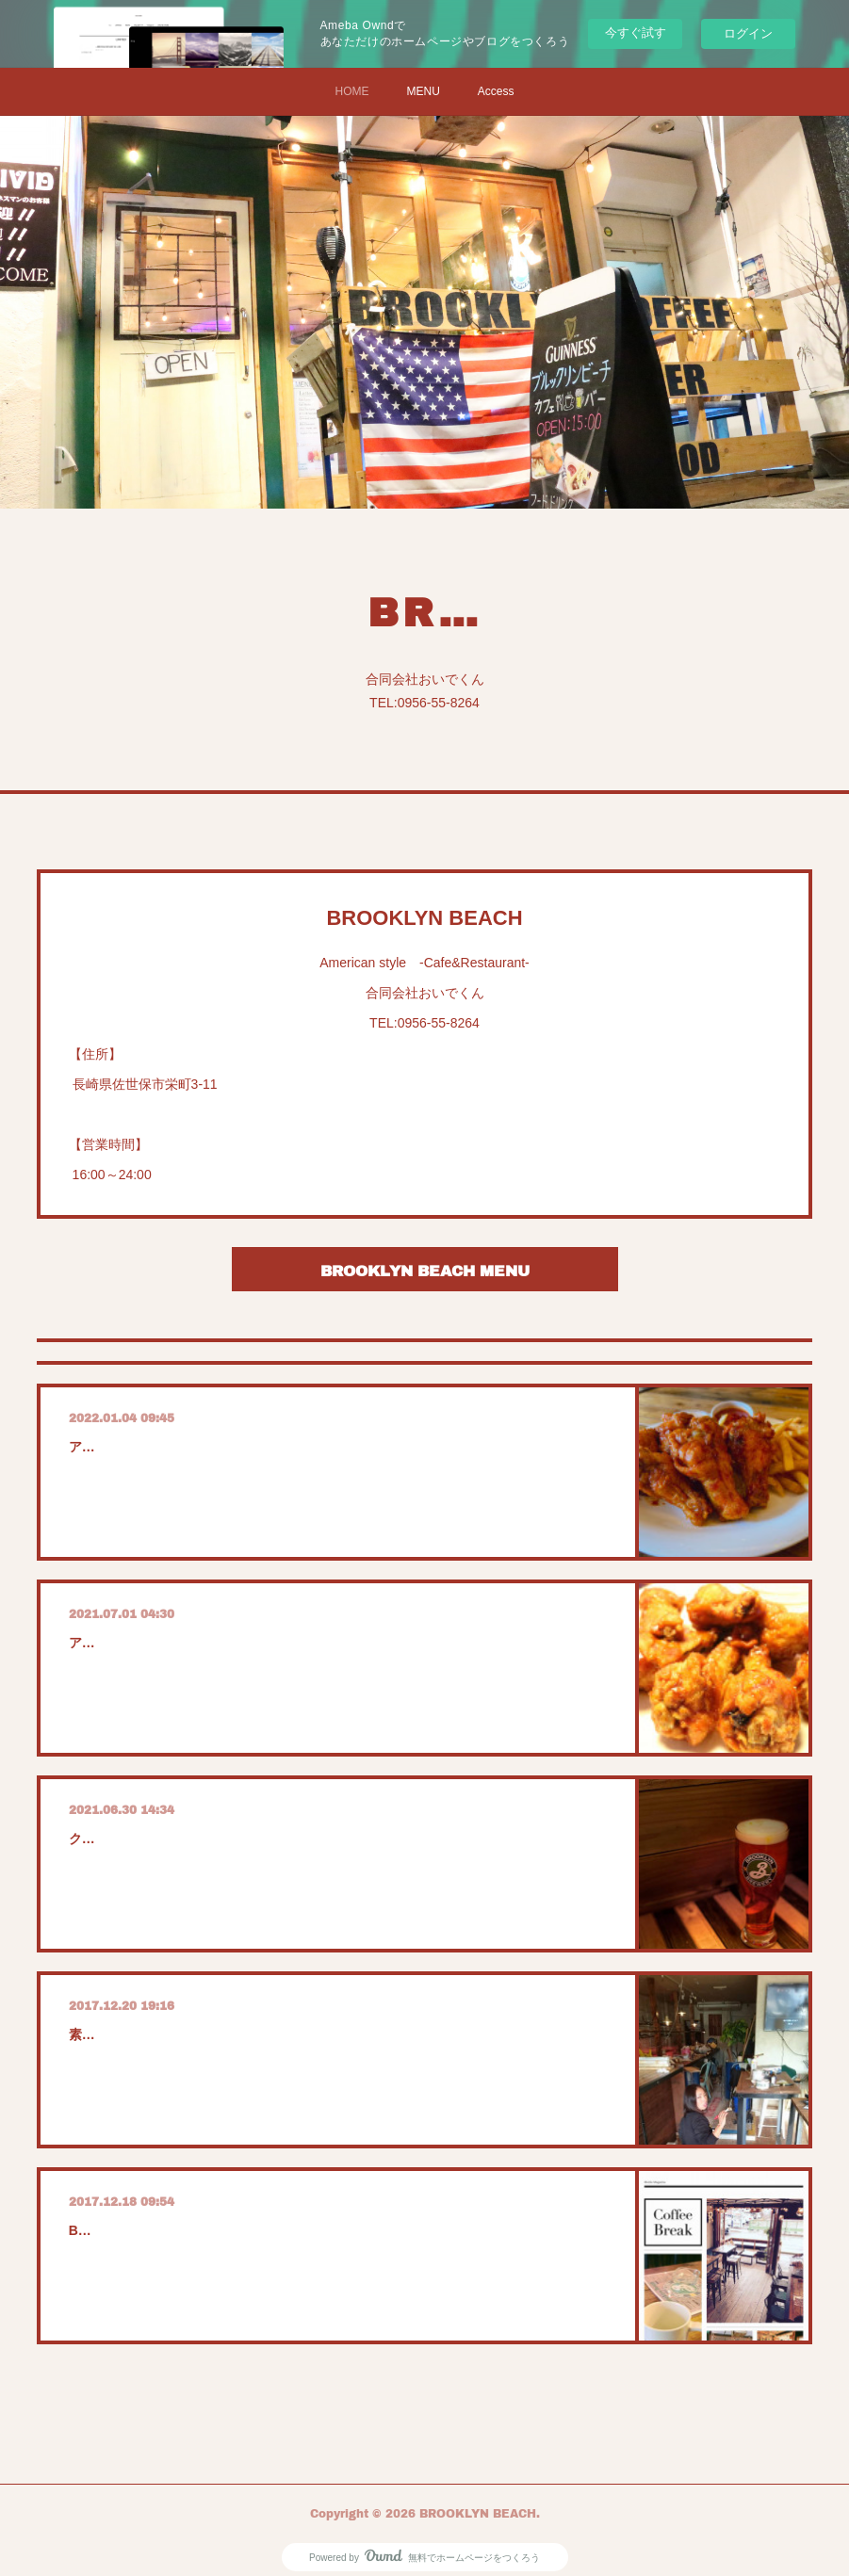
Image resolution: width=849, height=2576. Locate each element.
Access (496, 91)
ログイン (748, 33)
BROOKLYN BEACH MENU (425, 1270)
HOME (351, 91)
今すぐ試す (635, 32)
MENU (422, 91)
